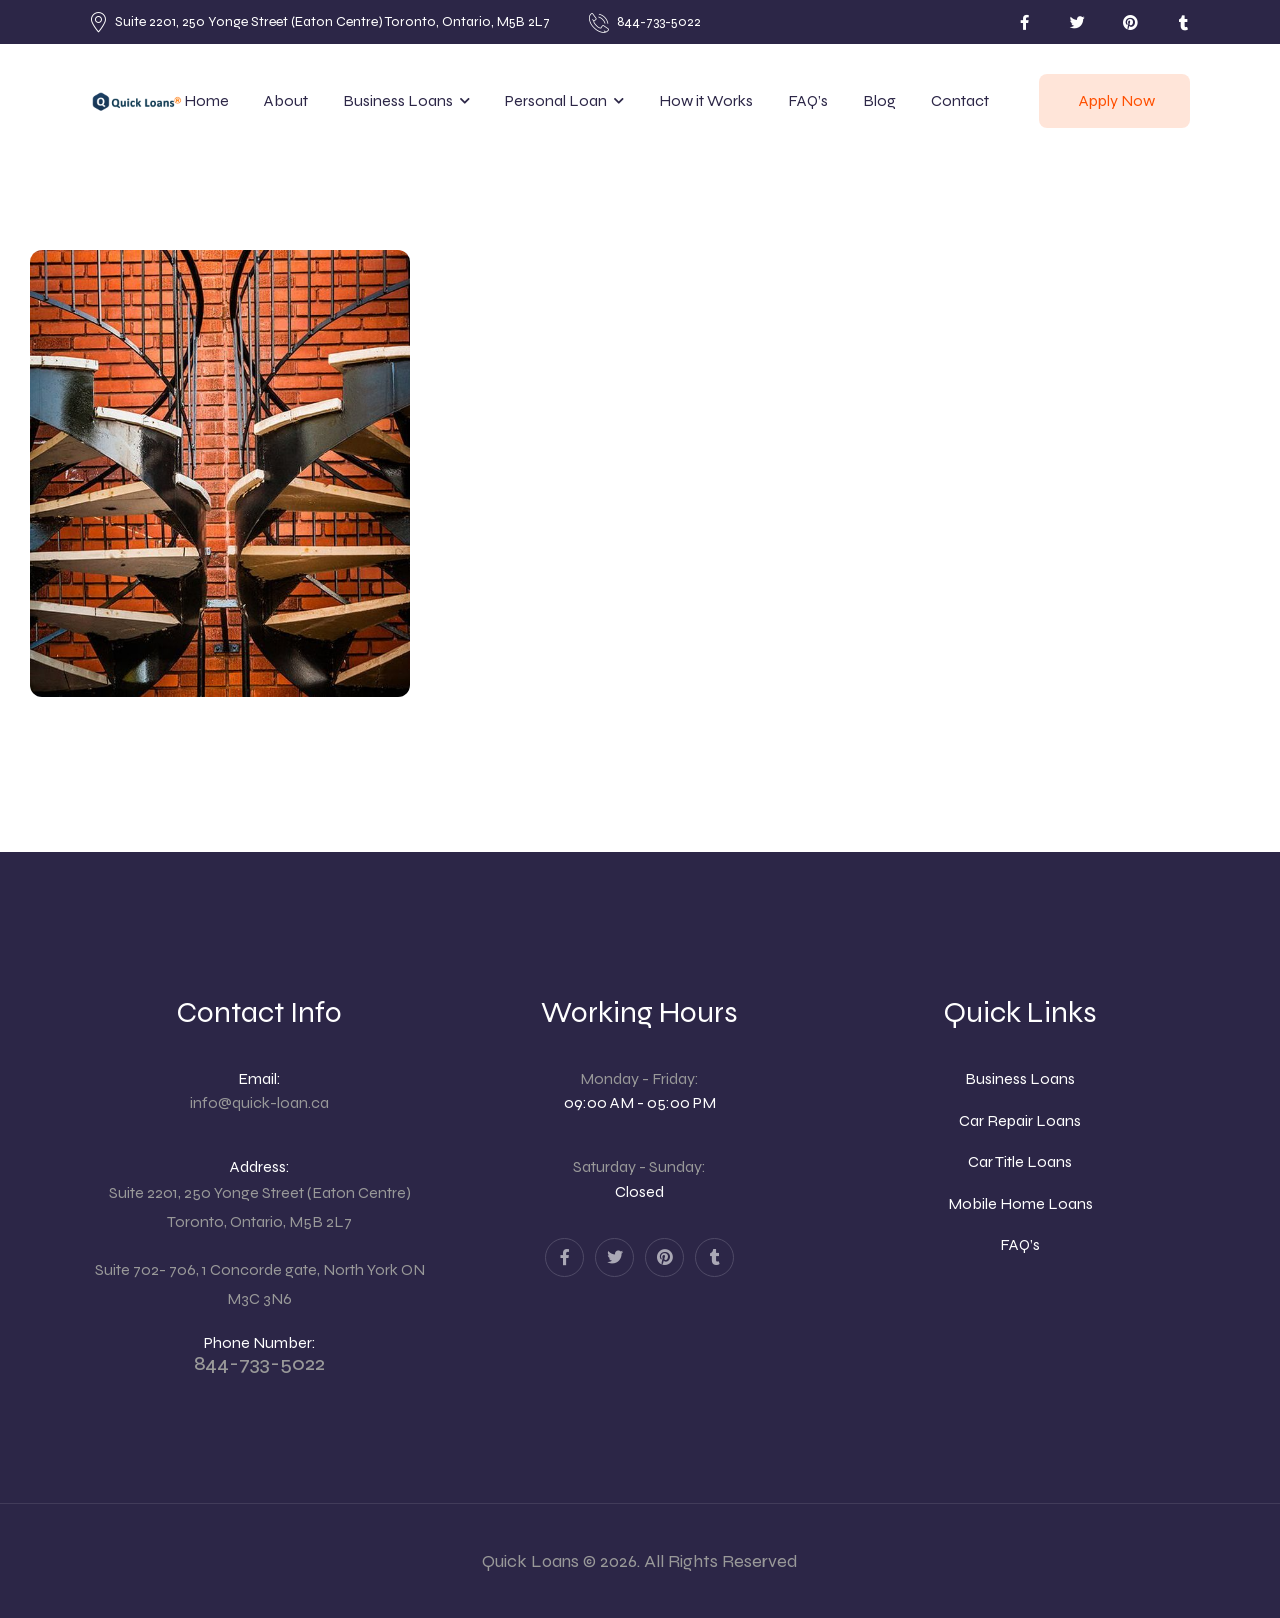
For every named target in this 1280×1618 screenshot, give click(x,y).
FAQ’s (808, 100)
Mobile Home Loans (1020, 1203)
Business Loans (398, 100)
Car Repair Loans (1020, 1120)
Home (206, 100)
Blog (879, 100)
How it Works (706, 100)
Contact (960, 100)
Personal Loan (556, 100)
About (286, 100)
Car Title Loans (1020, 1161)
